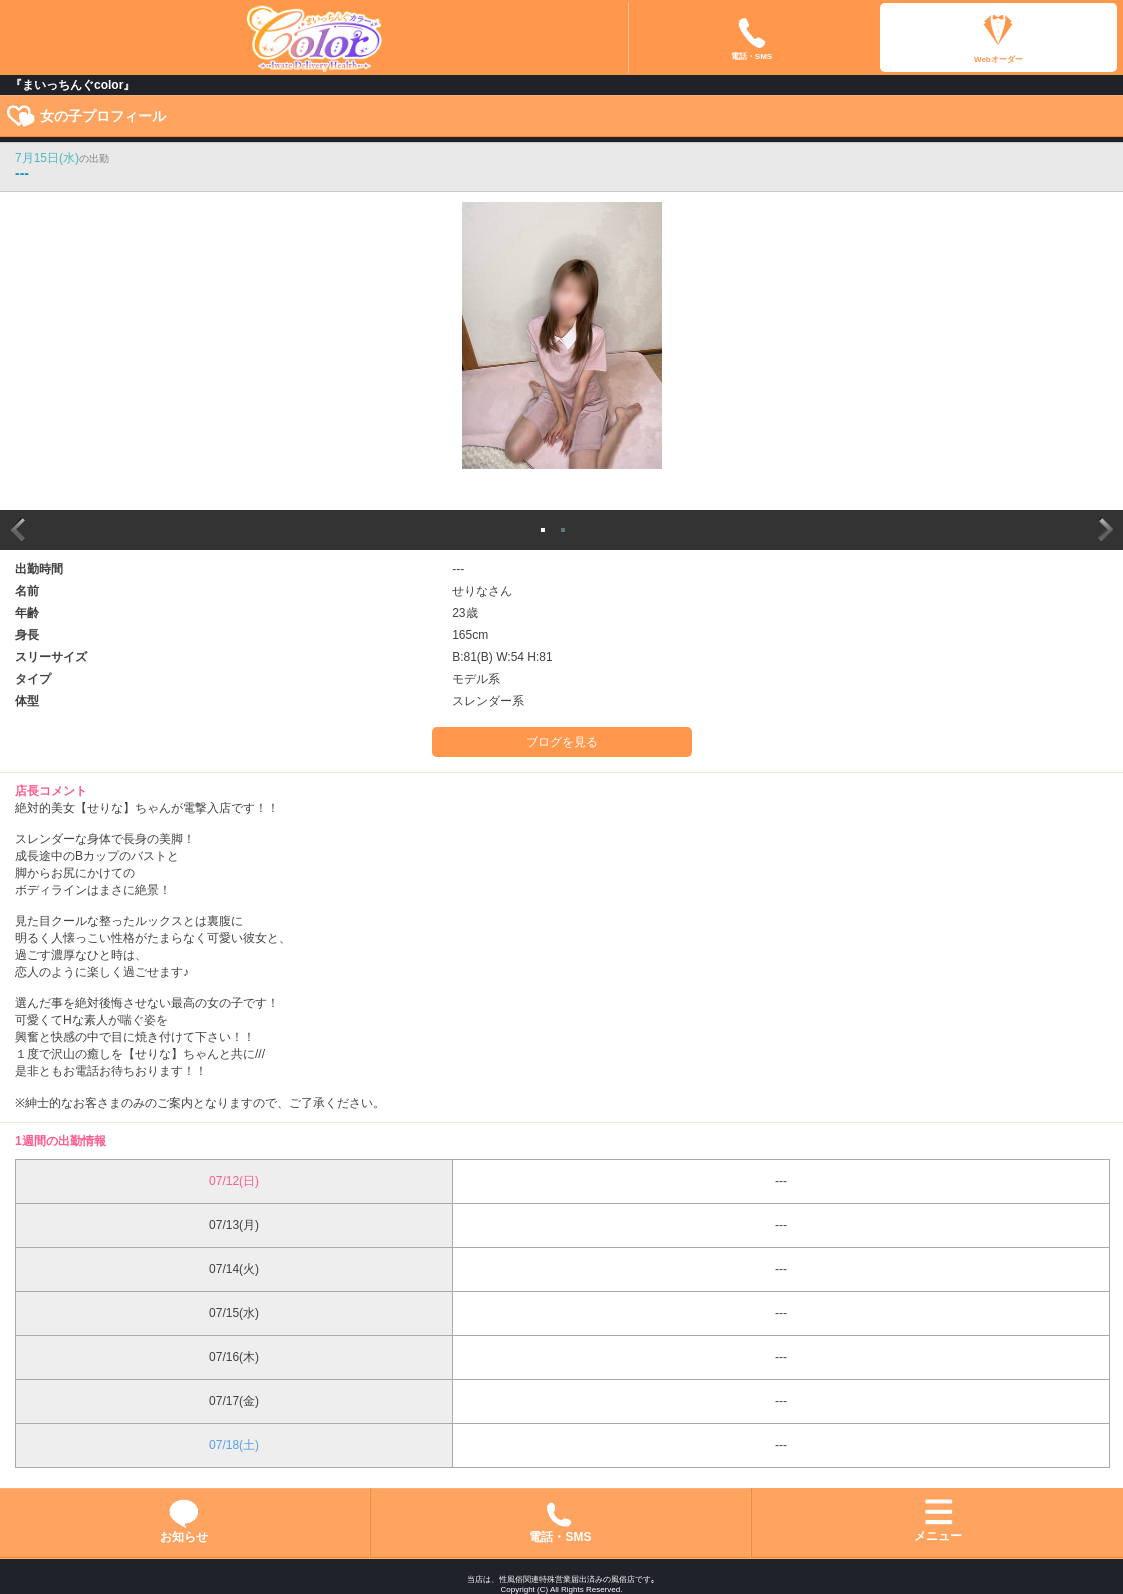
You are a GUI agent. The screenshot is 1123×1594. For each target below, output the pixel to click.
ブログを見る (562, 742)
